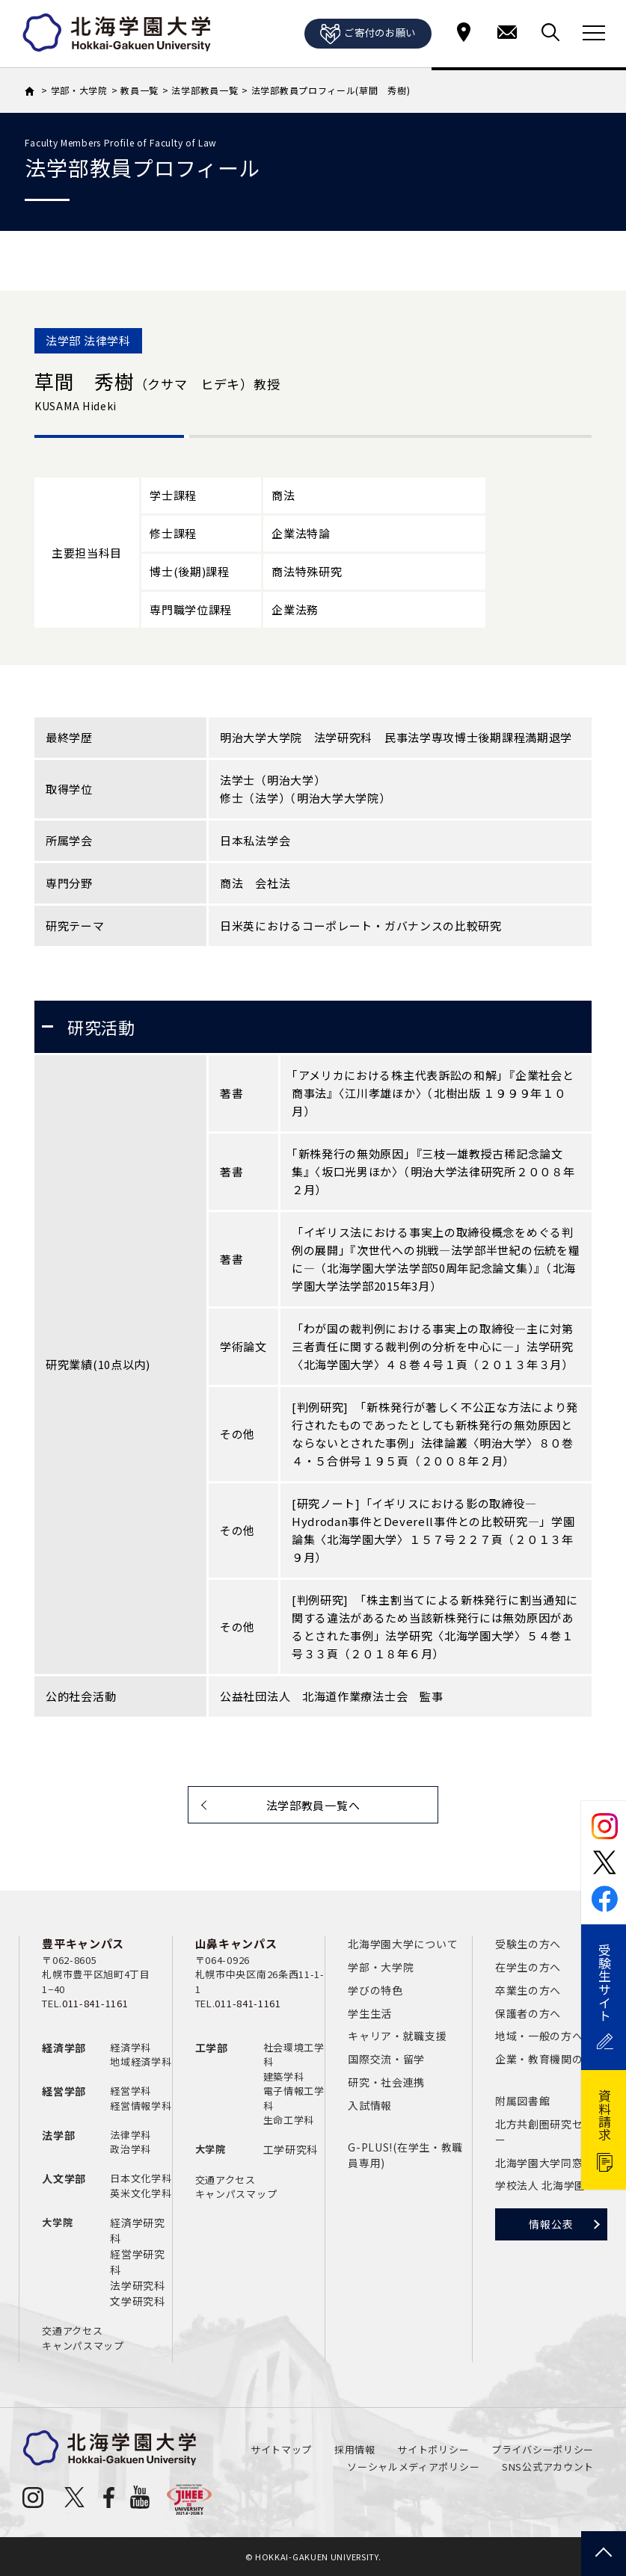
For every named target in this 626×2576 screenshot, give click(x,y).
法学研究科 (137, 2285)
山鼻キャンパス (236, 1943)
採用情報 (354, 2449)
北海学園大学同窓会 (544, 2162)
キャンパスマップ (83, 2345)
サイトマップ (281, 2449)
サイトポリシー (433, 2449)
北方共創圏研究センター (550, 2131)
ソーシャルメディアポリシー (413, 2466)
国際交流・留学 (386, 2058)
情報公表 (551, 2224)
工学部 (211, 2047)
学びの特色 (375, 1990)
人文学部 (64, 2178)
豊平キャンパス (83, 1943)
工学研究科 (291, 2149)
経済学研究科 (137, 2230)
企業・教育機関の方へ (550, 2058)
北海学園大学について (403, 1943)
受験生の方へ (528, 1943)
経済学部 (64, 2047)
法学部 (58, 2135)
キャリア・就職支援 (397, 2035)
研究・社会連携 (386, 2082)
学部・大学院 (381, 1966)
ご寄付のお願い (368, 34)
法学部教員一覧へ (313, 1805)
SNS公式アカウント (548, 2466)
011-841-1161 (95, 2003)
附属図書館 (522, 2100)
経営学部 (64, 2091)
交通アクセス (72, 2330)
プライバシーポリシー (542, 2449)
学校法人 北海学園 (540, 2185)
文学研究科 (137, 2301)
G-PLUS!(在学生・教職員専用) (405, 2155)
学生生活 (370, 2013)
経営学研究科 (137, 2261)
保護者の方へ (528, 2013)
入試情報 (370, 2105)
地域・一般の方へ (539, 2035)
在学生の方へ (528, 1966)
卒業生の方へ (528, 1990)
